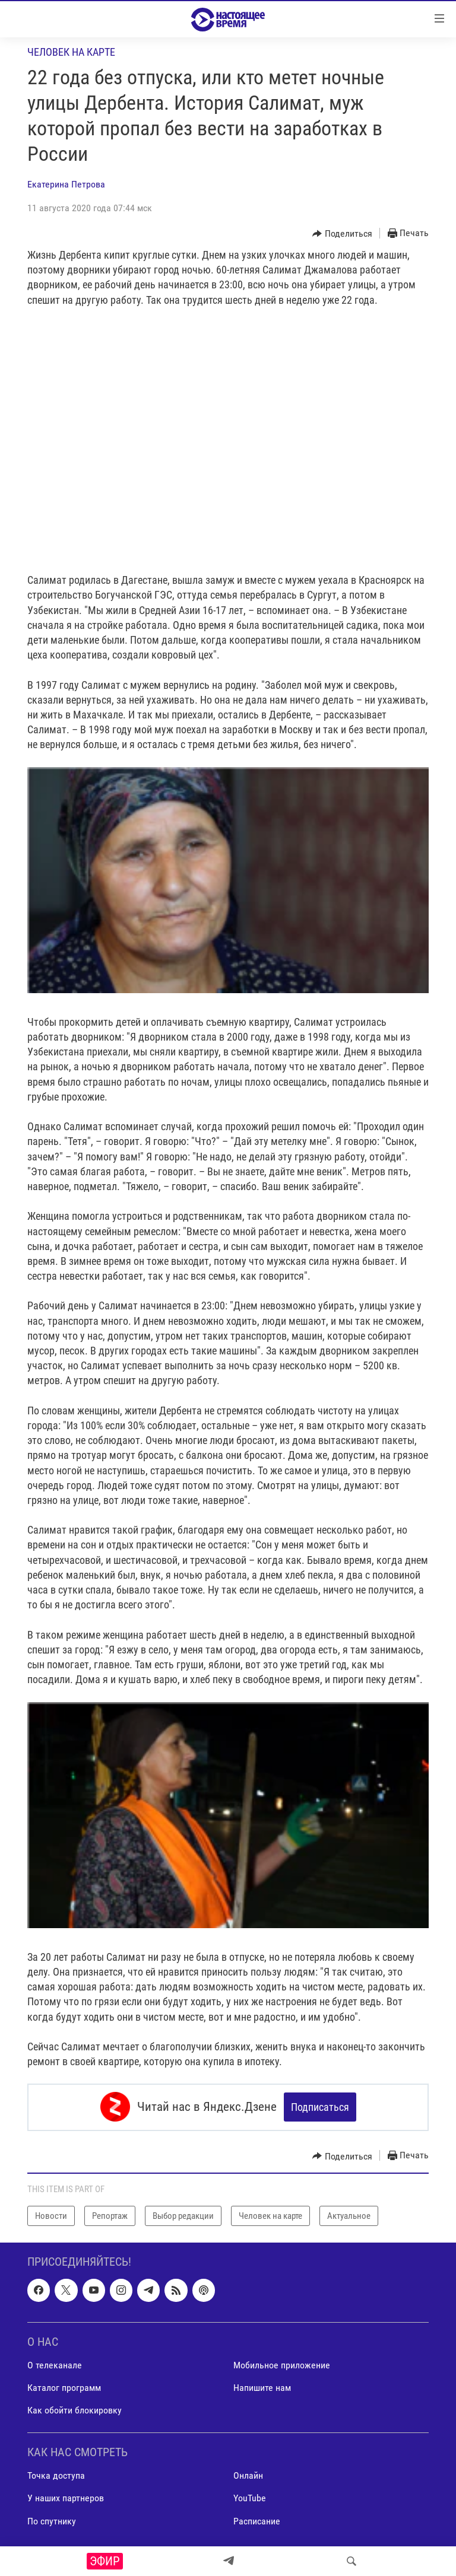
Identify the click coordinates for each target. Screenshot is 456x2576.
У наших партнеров (65, 2497)
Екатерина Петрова (66, 184)
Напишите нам (262, 2387)
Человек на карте (71, 52)
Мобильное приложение (281, 2364)
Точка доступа (56, 2474)
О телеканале (54, 2364)
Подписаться (320, 2107)
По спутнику (51, 2520)
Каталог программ (64, 2387)
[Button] (342, 233)
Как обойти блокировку (74, 2409)
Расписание (256, 2520)
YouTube (249, 2497)
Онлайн (248, 2474)
